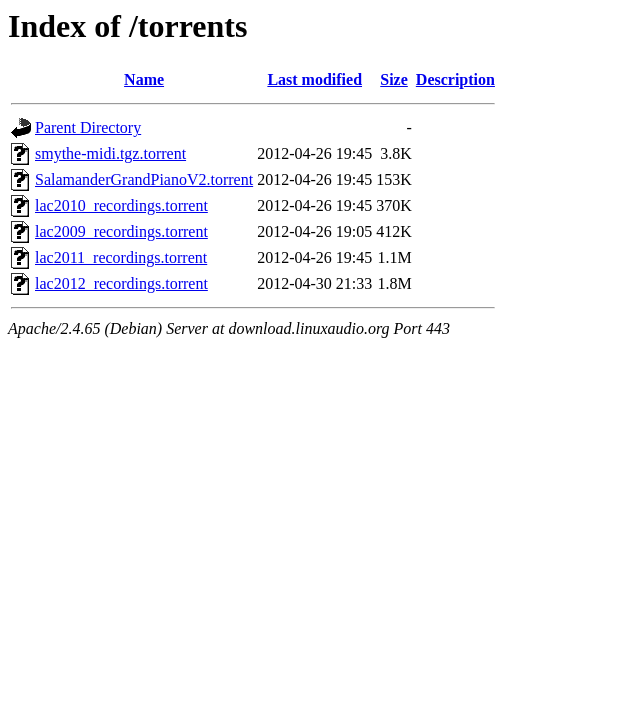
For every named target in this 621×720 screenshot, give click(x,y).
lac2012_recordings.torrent (121, 283)
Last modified (314, 79)
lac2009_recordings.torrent (121, 231)
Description (455, 79)
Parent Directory (88, 127)
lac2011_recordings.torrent (121, 257)
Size (394, 79)
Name (144, 79)
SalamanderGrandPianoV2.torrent (144, 179)
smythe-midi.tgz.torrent (110, 153)
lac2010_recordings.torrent (121, 205)
